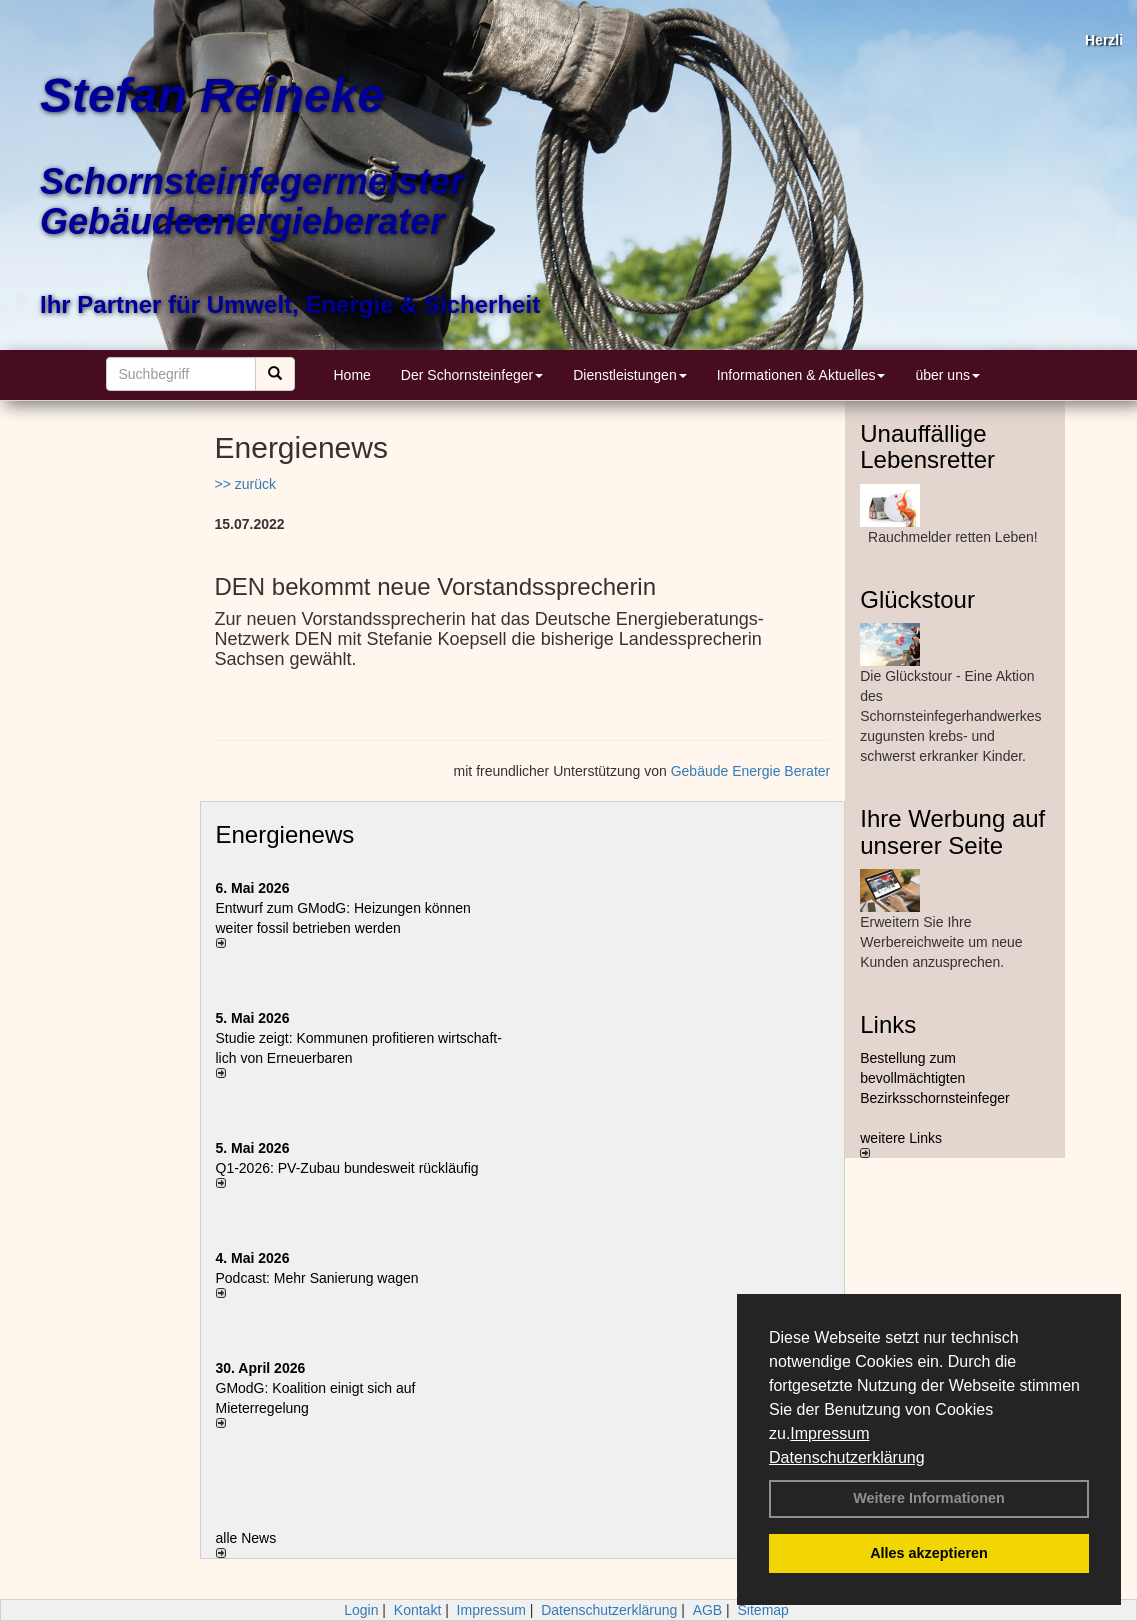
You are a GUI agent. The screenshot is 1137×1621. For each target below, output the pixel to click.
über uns (947, 375)
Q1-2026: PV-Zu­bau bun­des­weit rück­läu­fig (347, 1168)
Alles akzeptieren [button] (929, 1553)
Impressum (829, 1433)
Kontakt (417, 1610)
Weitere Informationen (929, 1498)
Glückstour (917, 599)
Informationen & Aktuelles (801, 375)
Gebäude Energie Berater (751, 771)
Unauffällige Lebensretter (927, 446)
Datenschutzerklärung (847, 1457)
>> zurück (245, 484)
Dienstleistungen (630, 375)
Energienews (285, 834)
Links (888, 1024)
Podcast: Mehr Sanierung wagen (317, 1278)
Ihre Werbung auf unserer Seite (952, 831)
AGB (708, 1610)
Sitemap (763, 1610)
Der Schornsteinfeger (472, 375)
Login (361, 1610)
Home (352, 375)
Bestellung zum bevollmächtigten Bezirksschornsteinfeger (934, 1078)
